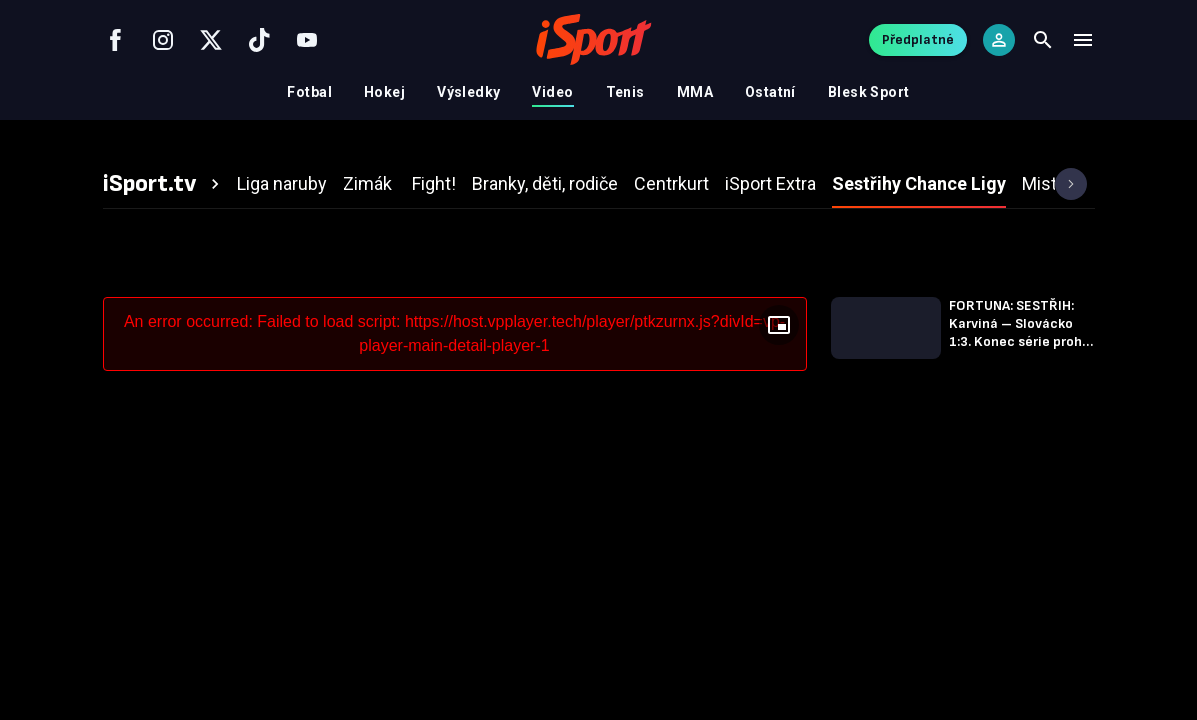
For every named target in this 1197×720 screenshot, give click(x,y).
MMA (695, 92)
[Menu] (1083, 40)
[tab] (164, 184)
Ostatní (770, 92)
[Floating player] (779, 325)
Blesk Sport (869, 92)
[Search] (1043, 40)
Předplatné (918, 39)
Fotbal (309, 92)
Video (552, 92)
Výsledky (468, 92)
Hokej (384, 92)
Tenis (625, 92)
